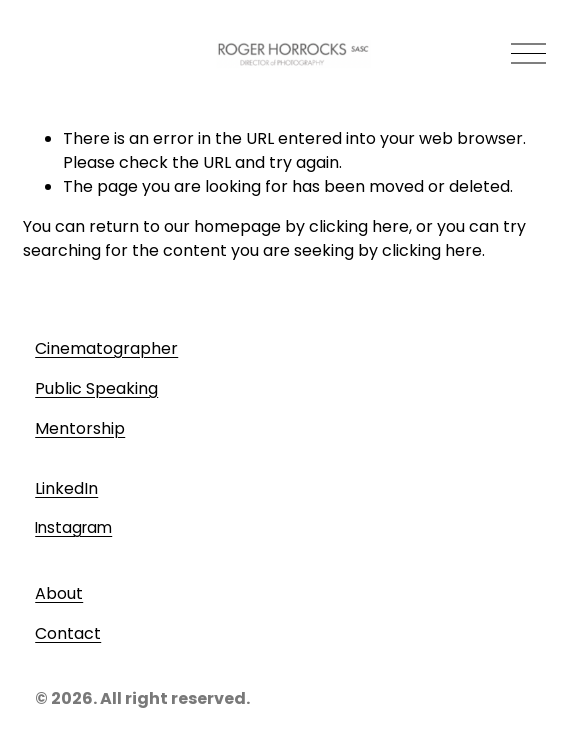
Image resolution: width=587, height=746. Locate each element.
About (59, 593)
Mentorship (80, 428)
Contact (68, 633)
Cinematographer (106, 348)
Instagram (73, 527)
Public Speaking (96, 388)
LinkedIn (66, 488)
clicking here (359, 226)
